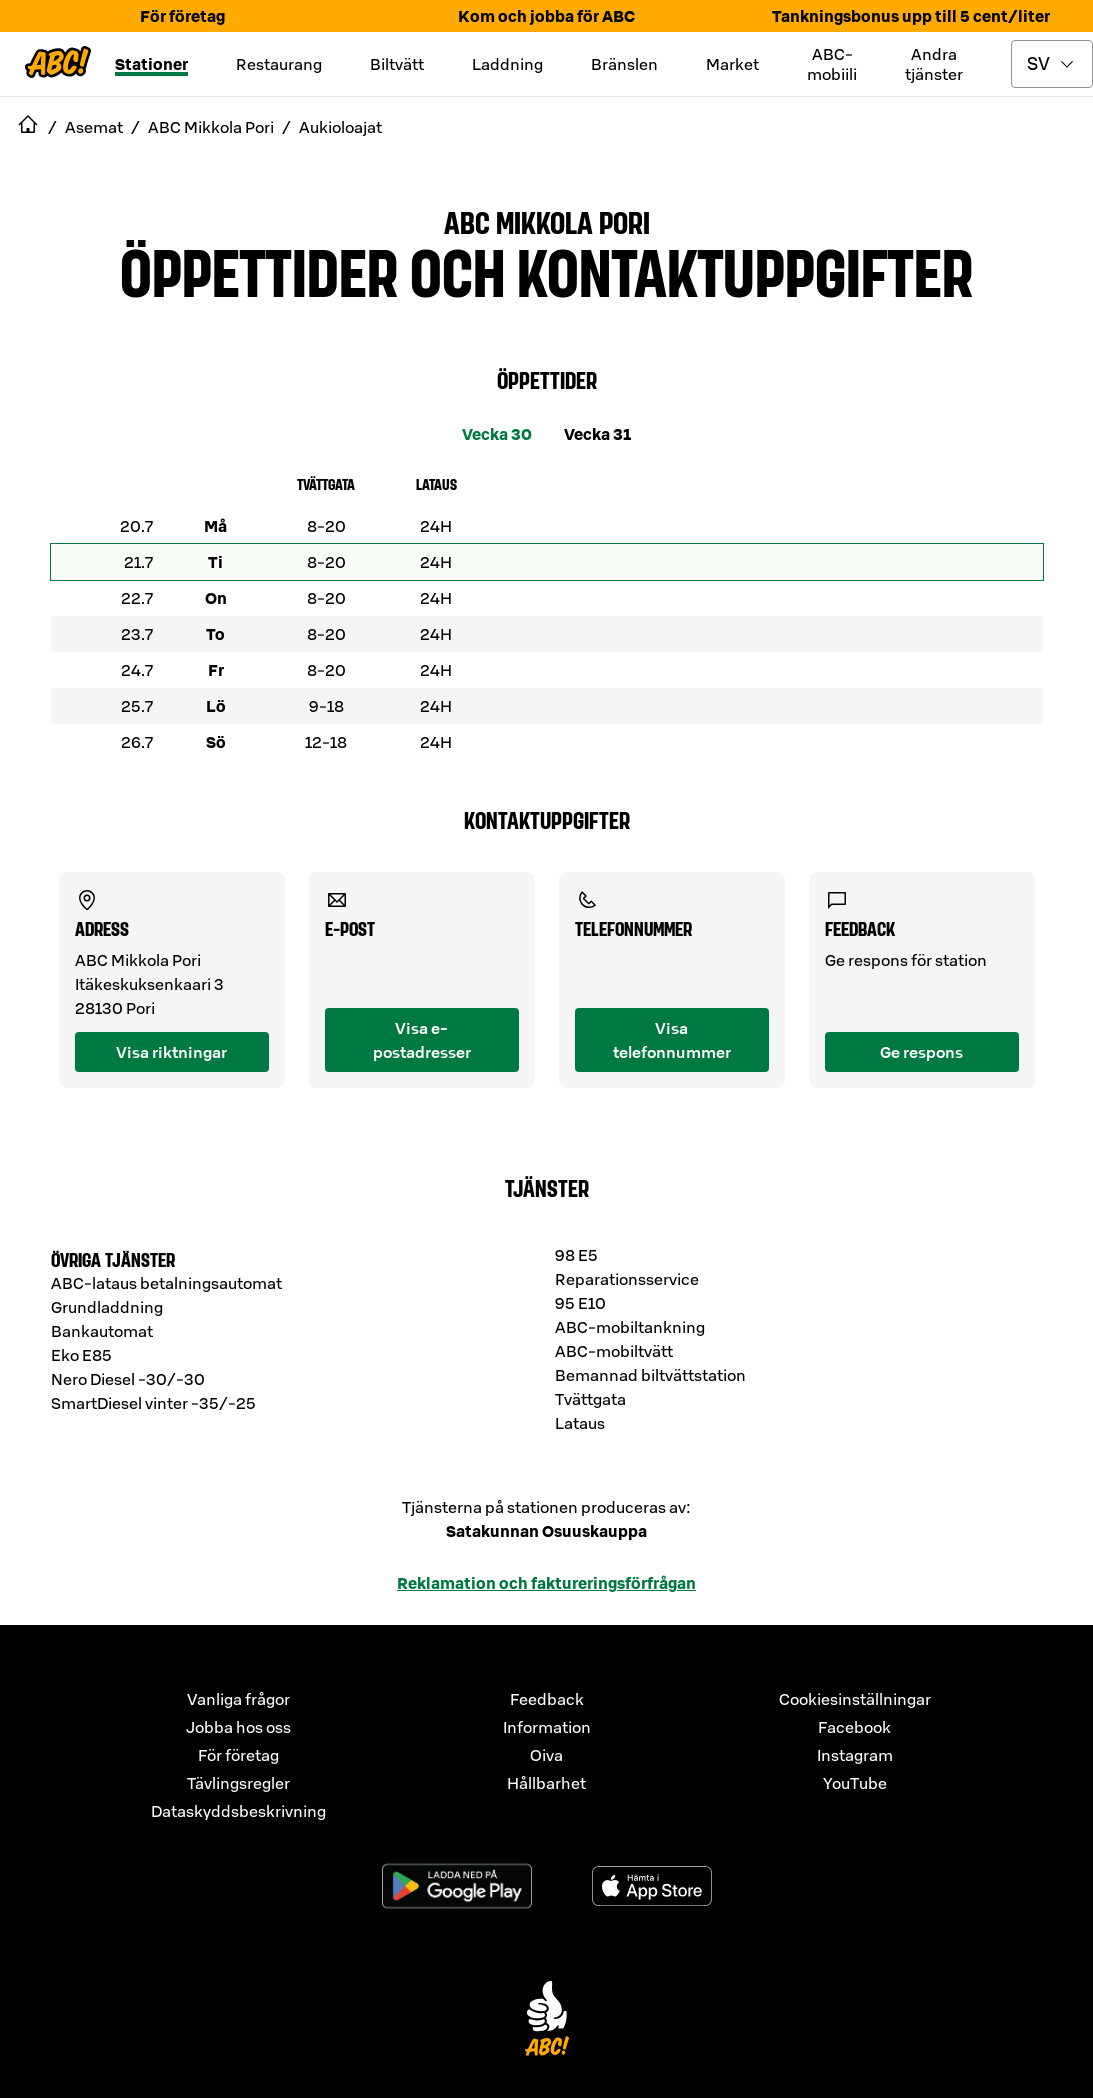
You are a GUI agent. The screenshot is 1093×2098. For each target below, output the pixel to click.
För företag (182, 16)
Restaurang (279, 64)
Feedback (547, 1699)
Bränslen (624, 64)
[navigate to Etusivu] (28, 127)
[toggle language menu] (1052, 64)
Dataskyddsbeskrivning (238, 1811)
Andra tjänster (934, 64)
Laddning (507, 64)
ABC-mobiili (832, 64)
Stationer (151, 64)
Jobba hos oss (238, 1727)
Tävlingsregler (238, 1783)
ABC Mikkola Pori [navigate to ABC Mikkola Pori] (211, 127)
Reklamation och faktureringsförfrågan (546, 1583)
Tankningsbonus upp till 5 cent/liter (911, 16)
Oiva (546, 1755)
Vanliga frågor (238, 1699)
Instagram (855, 1755)
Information (547, 1727)
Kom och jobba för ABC (546, 16)
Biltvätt (397, 64)
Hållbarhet (546, 1783)
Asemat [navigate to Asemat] (94, 127)
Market (732, 64)
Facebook (854, 1727)
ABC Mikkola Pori (547, 221)
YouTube (855, 1783)
